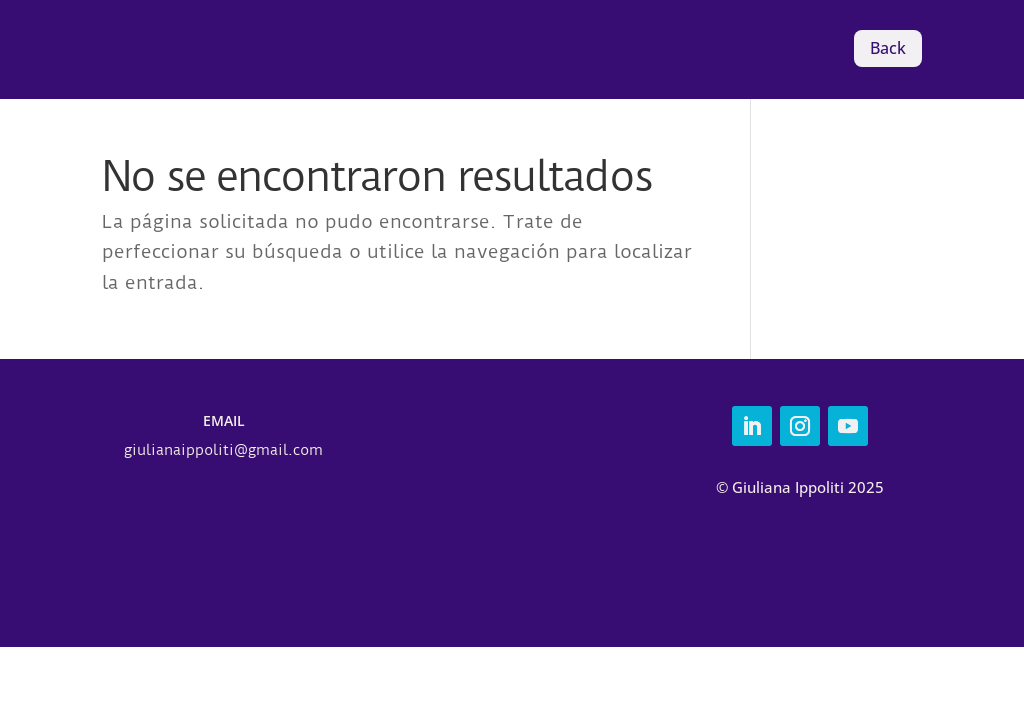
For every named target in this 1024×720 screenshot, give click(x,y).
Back (888, 48)
